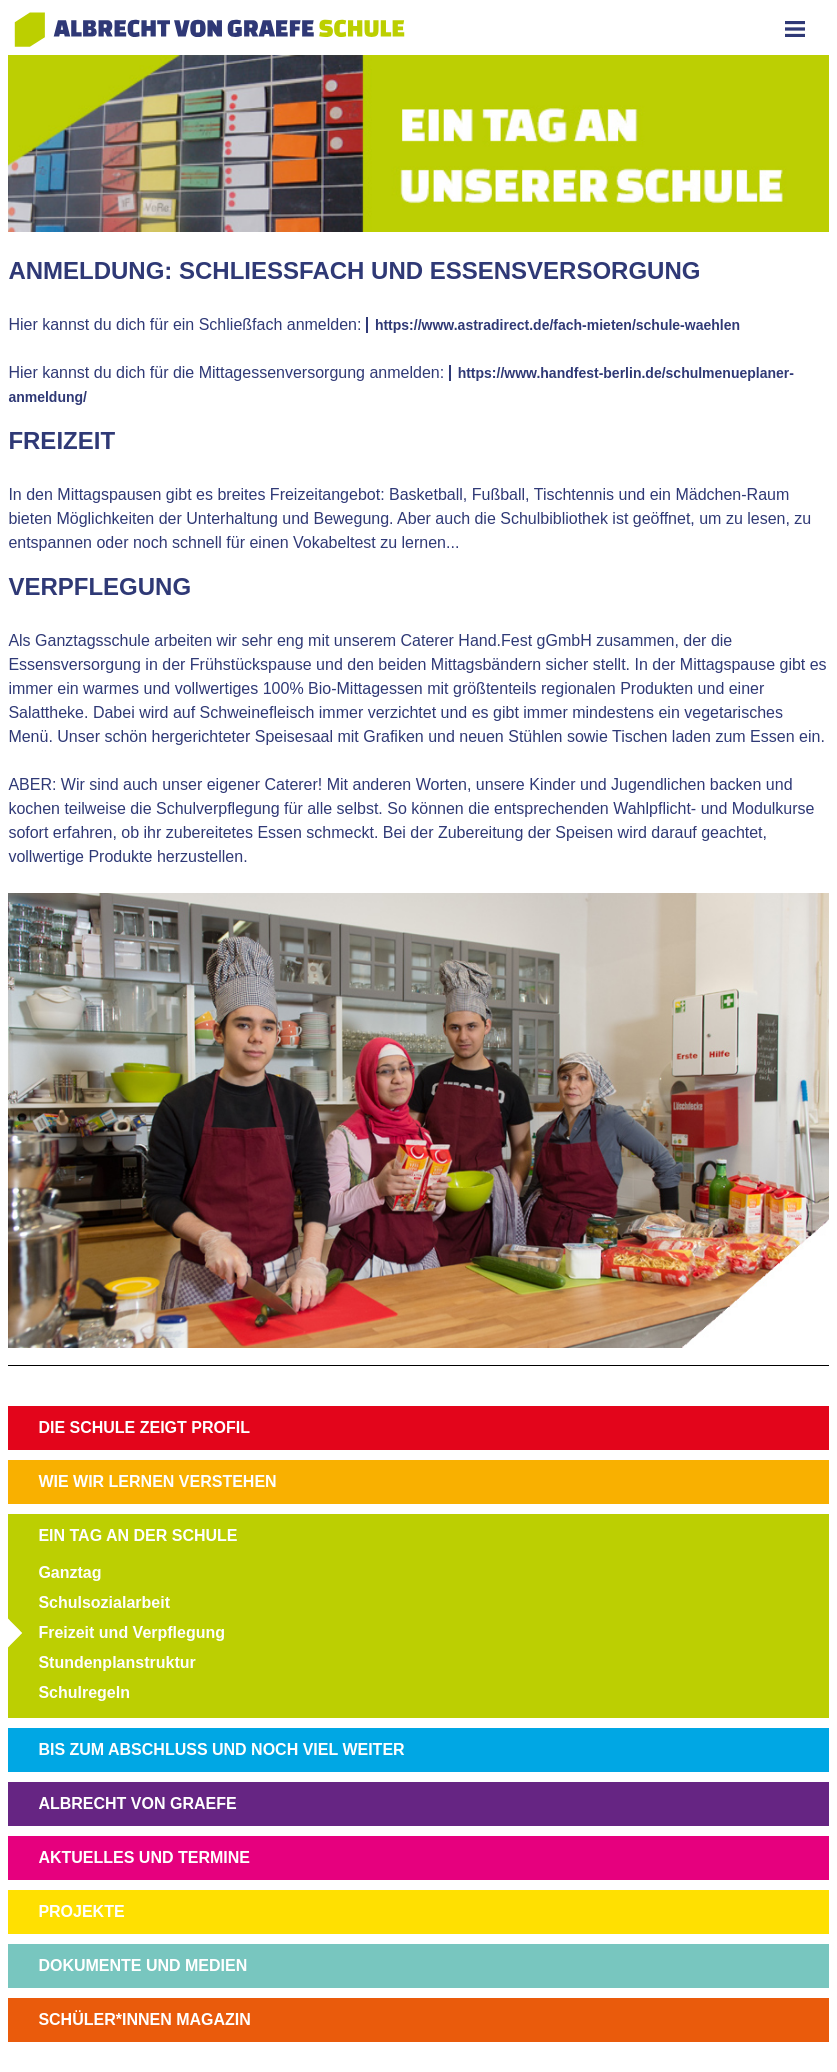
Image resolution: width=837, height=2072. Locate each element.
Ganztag (69, 1572)
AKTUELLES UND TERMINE (144, 1857)
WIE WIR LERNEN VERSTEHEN (157, 1481)
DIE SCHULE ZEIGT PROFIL (144, 1427)
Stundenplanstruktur (116, 1662)
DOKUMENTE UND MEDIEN (142, 1965)
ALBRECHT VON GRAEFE (137, 1803)
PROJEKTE (81, 1911)
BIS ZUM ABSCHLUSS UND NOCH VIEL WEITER (221, 1749)
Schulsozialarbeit (104, 1602)
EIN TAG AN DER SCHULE (137, 1535)
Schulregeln (84, 1692)
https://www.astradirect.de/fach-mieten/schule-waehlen (557, 325)
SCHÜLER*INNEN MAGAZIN (144, 2019)
